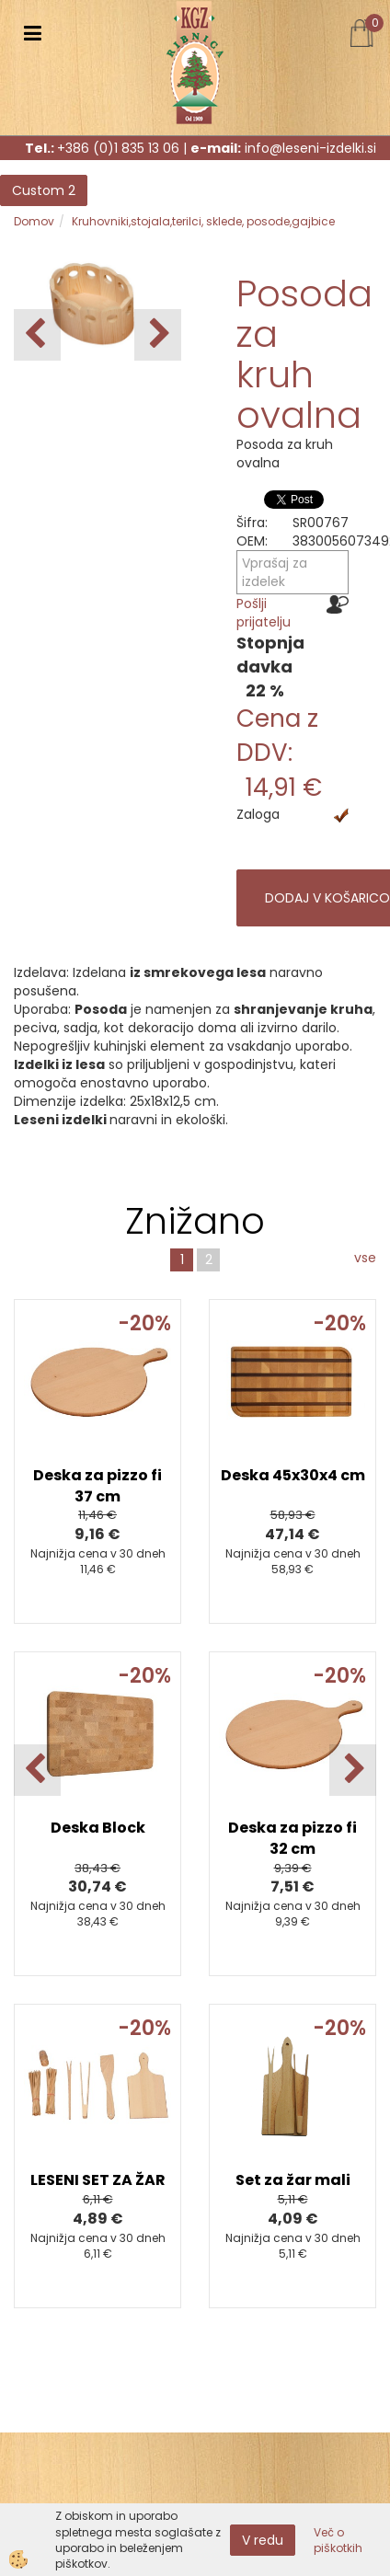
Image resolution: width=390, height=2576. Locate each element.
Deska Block (98, 1827)
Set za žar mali (292, 2180)
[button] (157, 335)
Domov (34, 221)
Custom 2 (43, 190)
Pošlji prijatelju (263, 612)
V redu (262, 2540)
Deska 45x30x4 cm (293, 1475)
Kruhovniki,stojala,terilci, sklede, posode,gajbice (203, 221)
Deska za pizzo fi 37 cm (97, 1486)
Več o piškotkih (338, 2540)
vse (365, 1257)
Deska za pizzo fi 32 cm (292, 1838)
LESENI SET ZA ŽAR (98, 2180)
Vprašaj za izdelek (274, 572)
